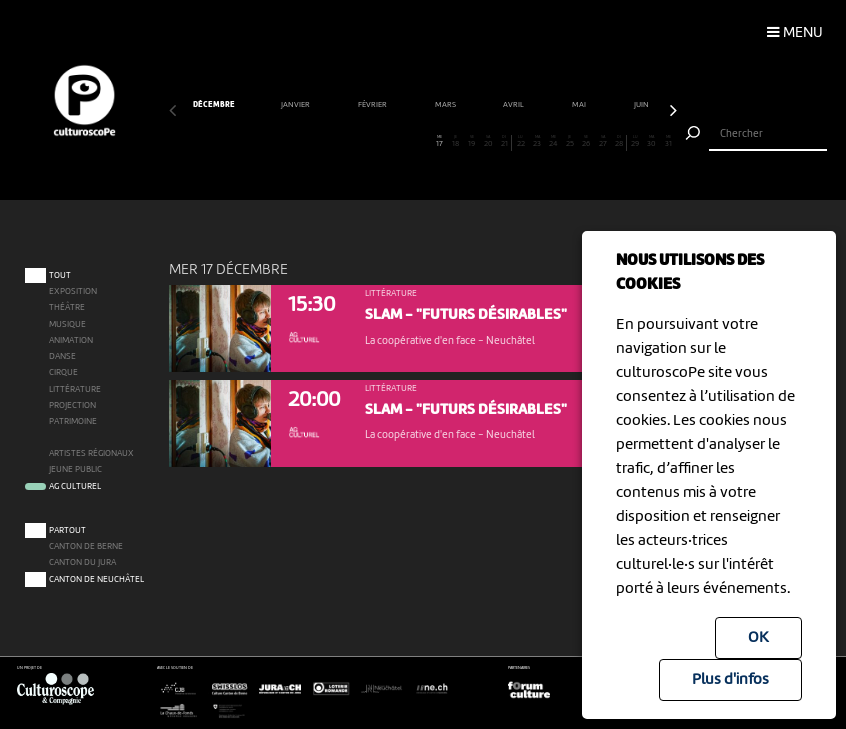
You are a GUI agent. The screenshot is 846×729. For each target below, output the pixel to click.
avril (514, 105)
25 (569, 141)
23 (537, 141)
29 (635, 141)
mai (580, 105)
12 (357, 141)
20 (488, 141)
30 (651, 141)
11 (340, 141)
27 (602, 141)
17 (439, 141)
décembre (214, 105)
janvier (296, 105)
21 (504, 141)
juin (642, 105)
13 (373, 141)
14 (389, 141)
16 (422, 141)
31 (668, 141)
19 (471, 141)
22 (520, 141)
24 (553, 141)
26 (586, 141)
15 (406, 141)
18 (455, 141)
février (373, 105)
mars (446, 105)
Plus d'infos (730, 680)
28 (618, 141)
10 (324, 141)
